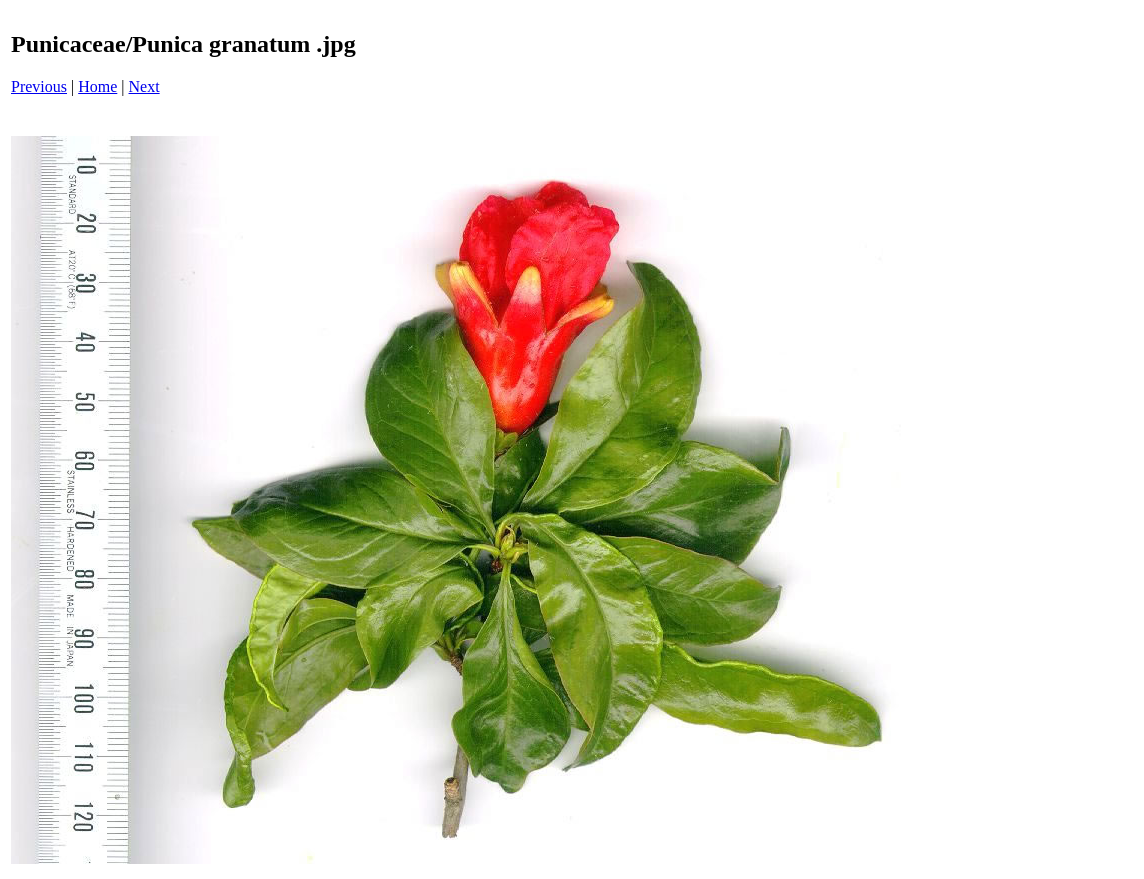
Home (97, 86)
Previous (39, 86)
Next (144, 86)
